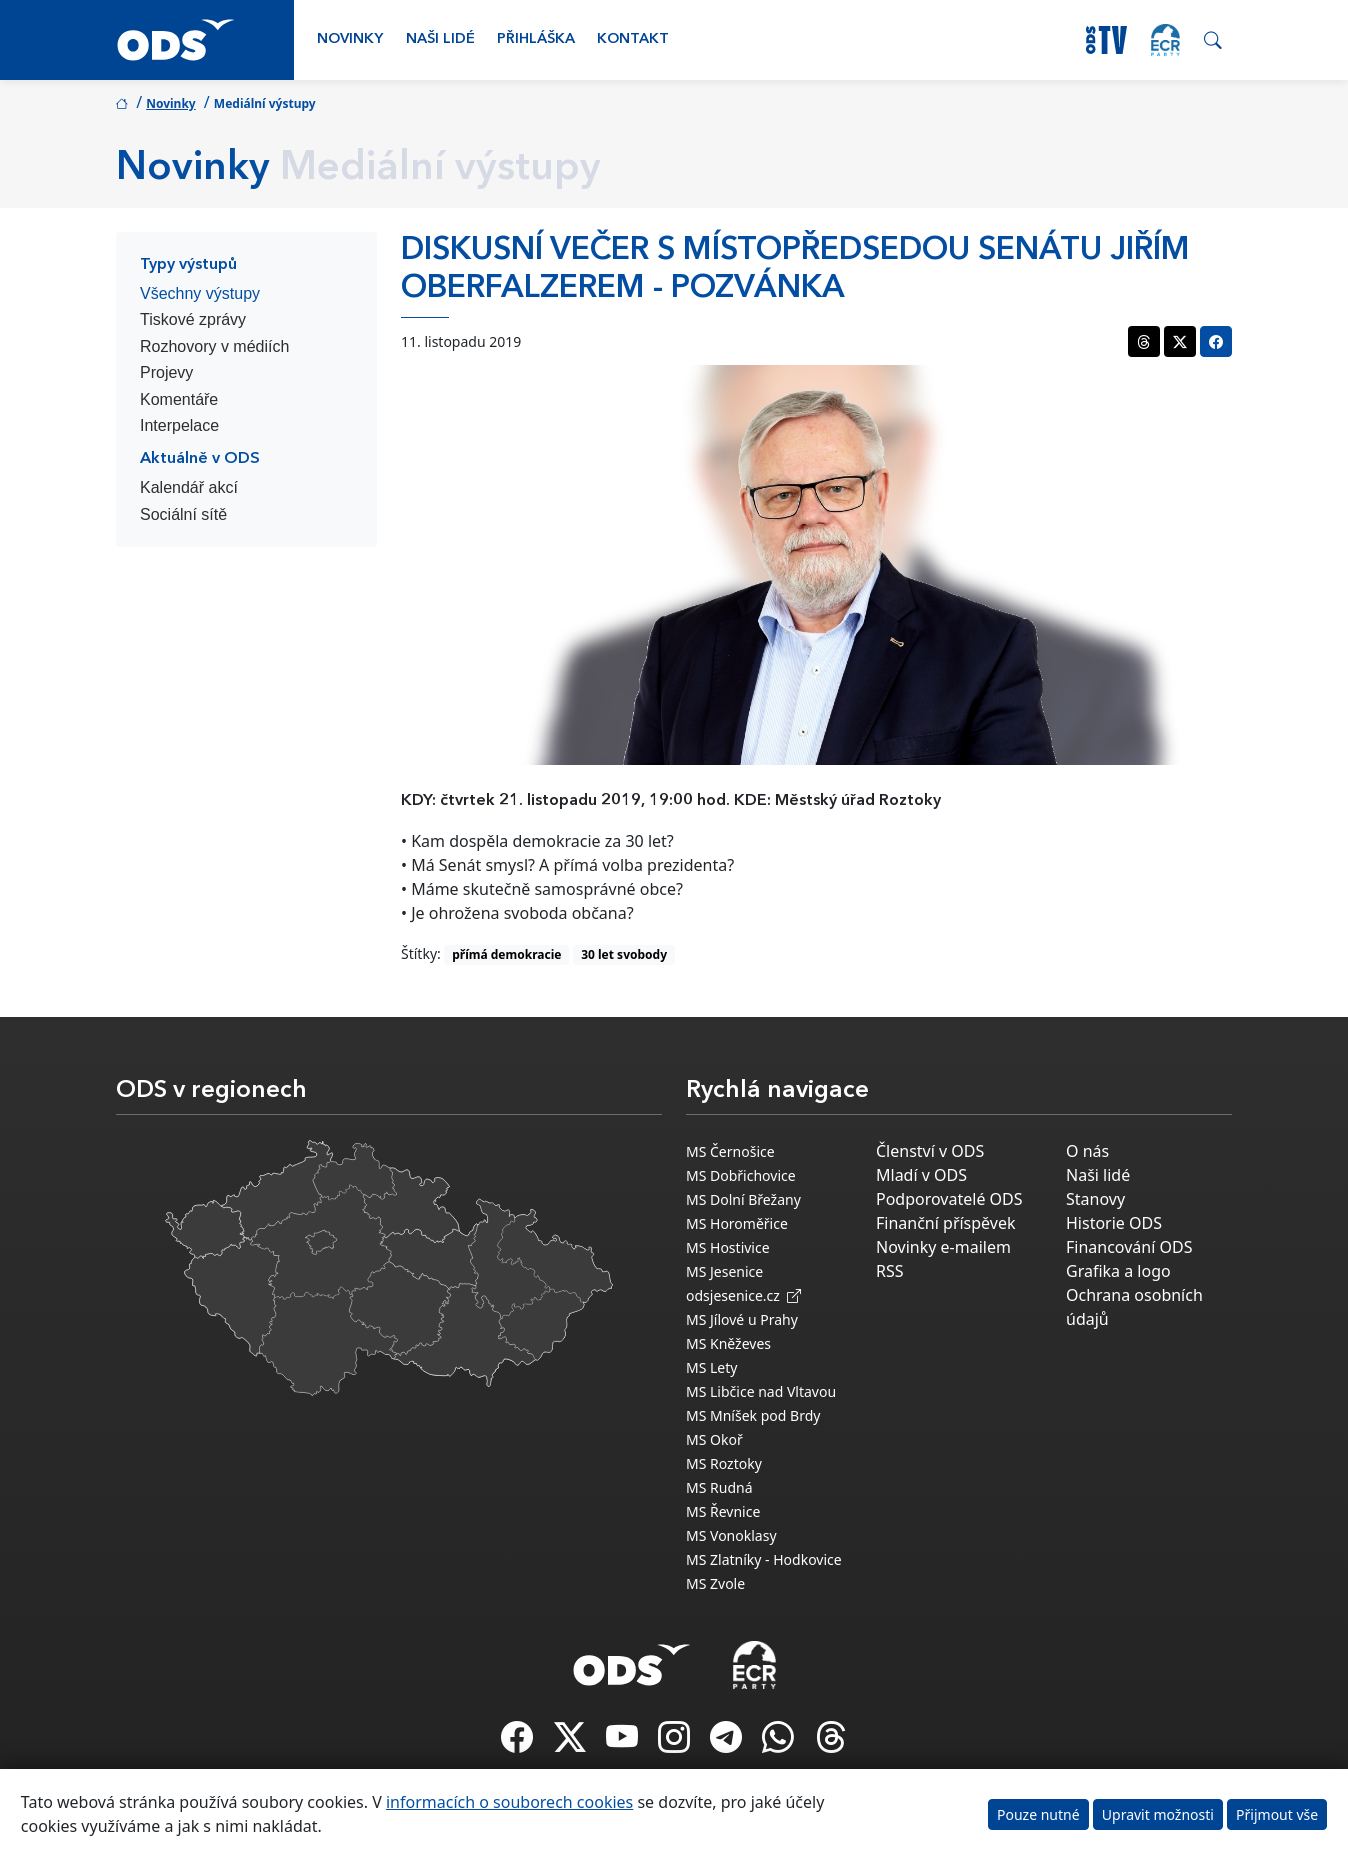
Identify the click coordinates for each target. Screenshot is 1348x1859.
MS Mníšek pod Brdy (753, 1415)
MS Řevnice (723, 1511)
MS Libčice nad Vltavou (761, 1391)
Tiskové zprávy (193, 319)
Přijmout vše (1277, 1814)
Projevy (166, 372)
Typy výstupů (188, 265)
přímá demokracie (506, 954)
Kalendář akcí (189, 487)
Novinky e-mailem (943, 1247)
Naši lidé (440, 39)
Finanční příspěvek (946, 1223)
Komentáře (179, 399)
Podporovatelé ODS (949, 1199)
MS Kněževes (728, 1343)
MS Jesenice (724, 1271)
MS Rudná (719, 1487)
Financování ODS (1129, 1247)
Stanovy (1095, 1199)
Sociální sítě (183, 514)
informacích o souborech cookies (509, 1802)
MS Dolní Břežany (743, 1199)
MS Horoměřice (737, 1223)
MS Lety (711, 1367)
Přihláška (536, 39)
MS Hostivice (728, 1247)
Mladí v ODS (921, 1175)
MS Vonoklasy (731, 1535)
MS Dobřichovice (741, 1175)
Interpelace (179, 425)
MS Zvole (715, 1583)
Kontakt (633, 39)
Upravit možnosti (1158, 1814)
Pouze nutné (1038, 1814)
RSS (890, 1271)
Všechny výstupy (200, 293)
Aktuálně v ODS (200, 459)
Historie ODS (1114, 1223)
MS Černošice (730, 1151)
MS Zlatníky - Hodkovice (764, 1559)
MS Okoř (714, 1439)
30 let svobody (624, 954)
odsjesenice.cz (743, 1295)
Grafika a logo (1118, 1271)
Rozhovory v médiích (214, 346)
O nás (1087, 1151)
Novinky (350, 39)
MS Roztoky (724, 1463)
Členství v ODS (930, 1151)
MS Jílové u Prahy (742, 1319)
